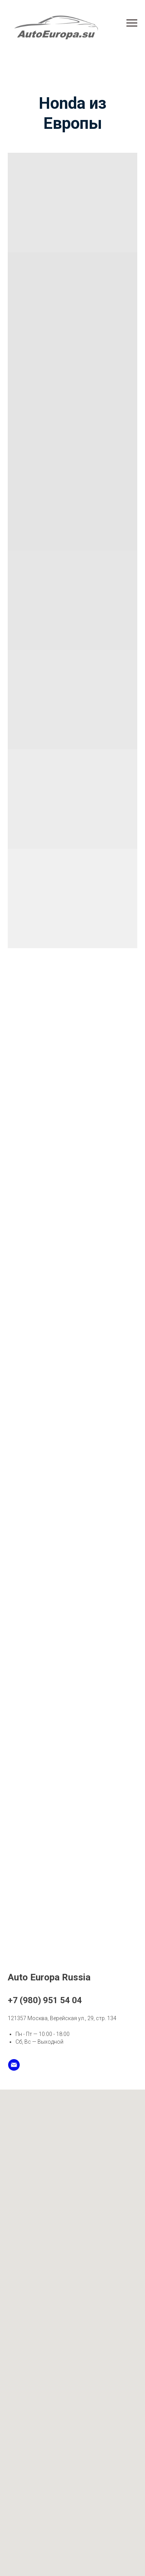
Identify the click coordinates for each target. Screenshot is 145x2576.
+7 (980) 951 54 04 (45, 2000)
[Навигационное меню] (131, 23)
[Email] (14, 2065)
